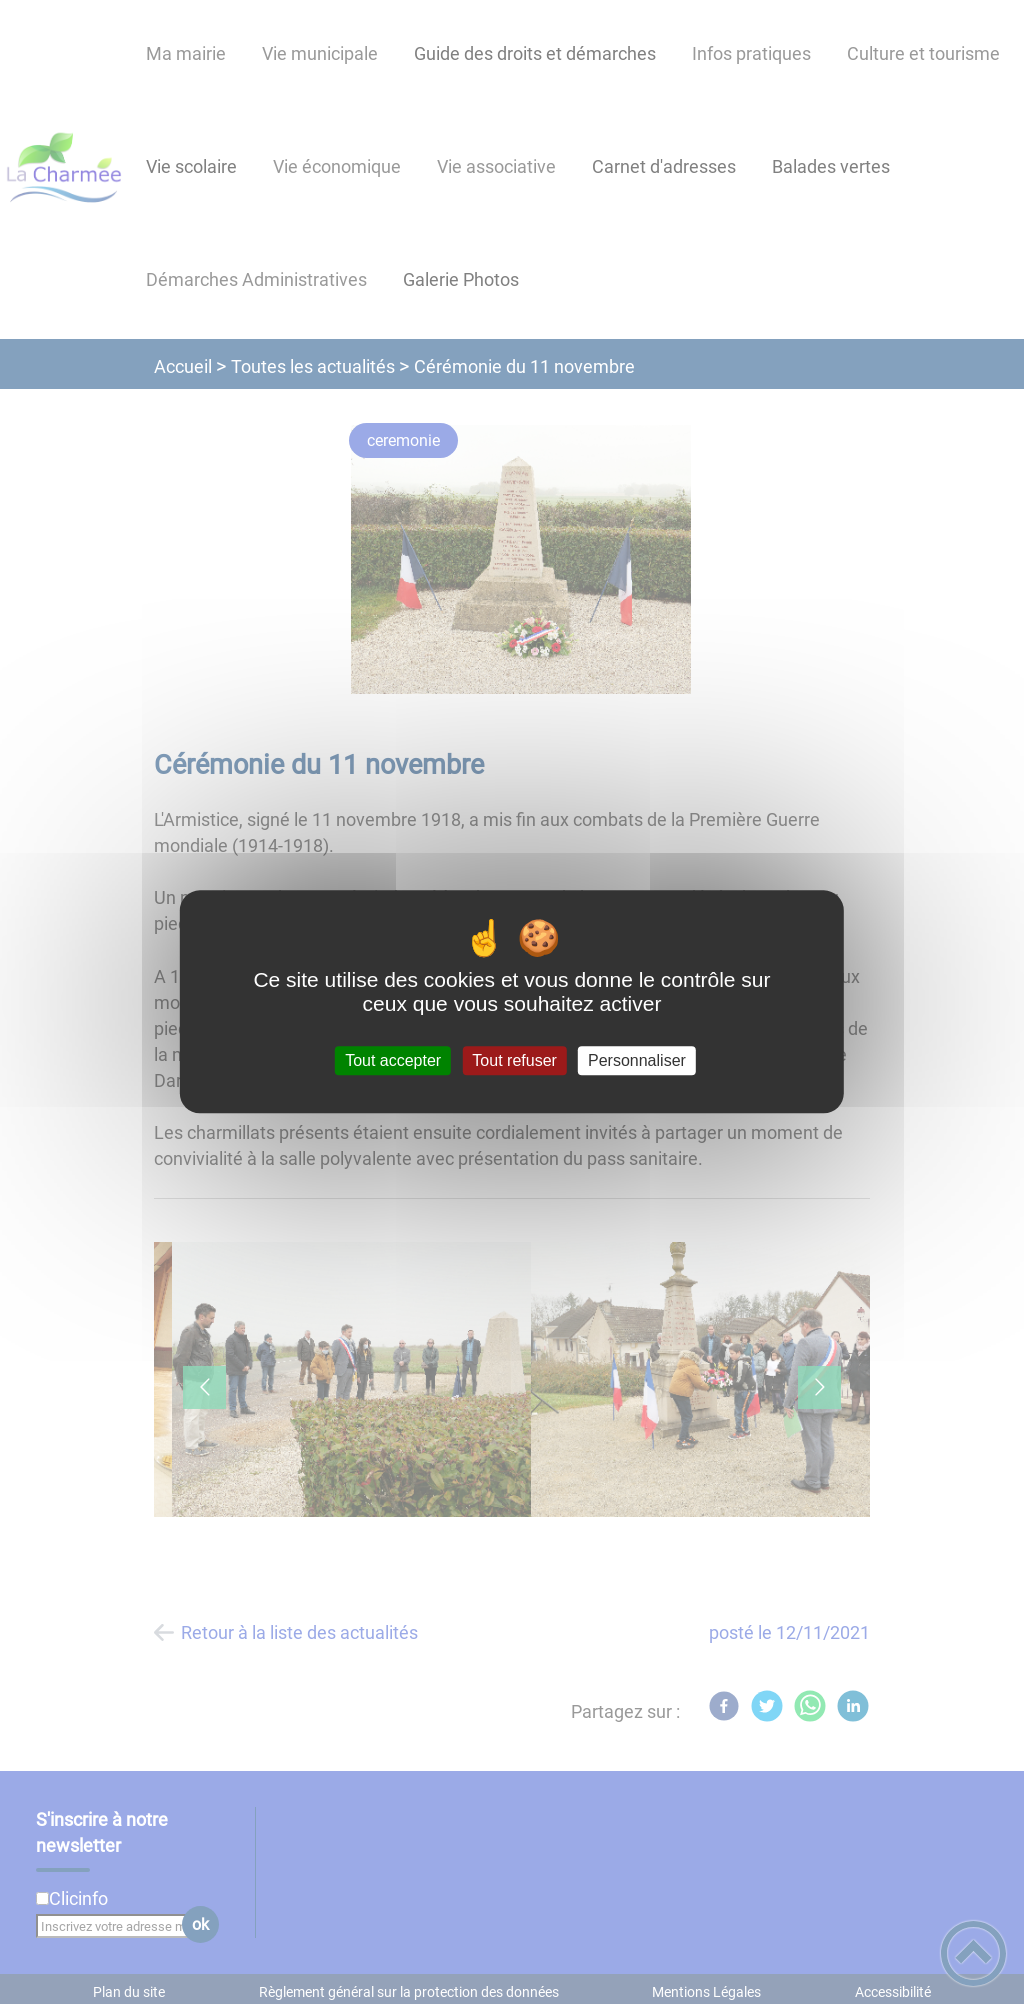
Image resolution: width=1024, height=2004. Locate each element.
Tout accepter (393, 1060)
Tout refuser (514, 1060)
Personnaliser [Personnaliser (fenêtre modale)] (637, 1060)
